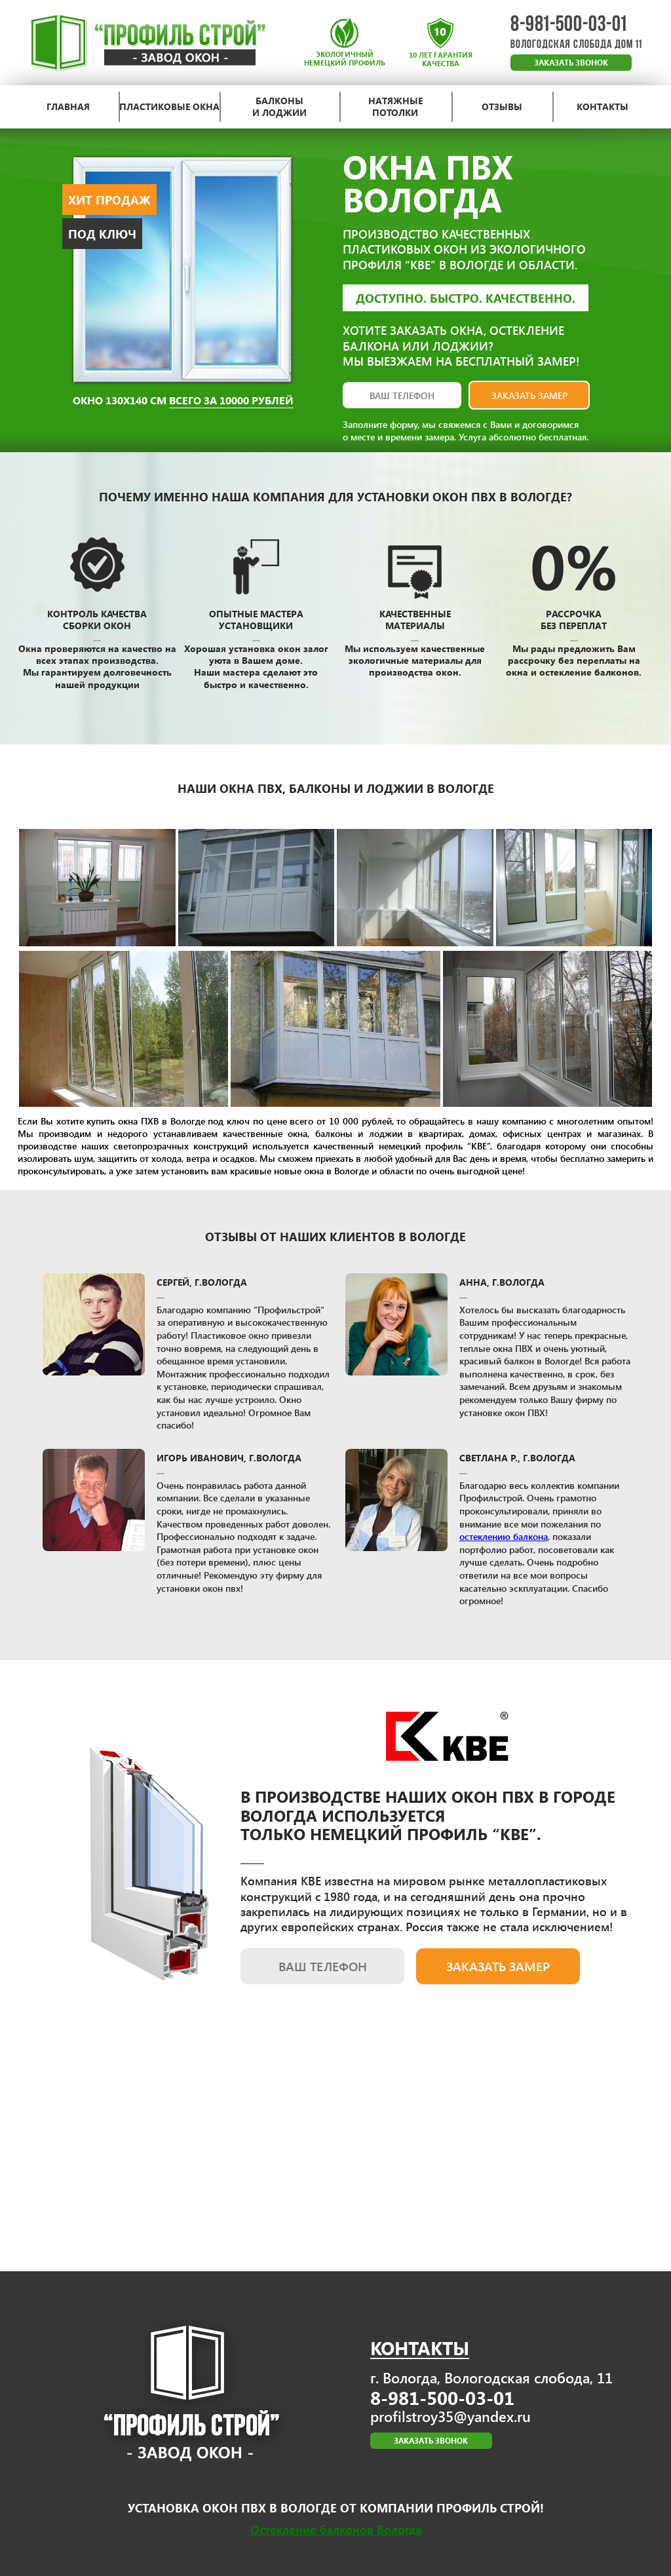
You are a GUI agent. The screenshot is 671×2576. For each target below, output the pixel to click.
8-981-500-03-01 (568, 25)
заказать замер (529, 395)
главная (68, 107)
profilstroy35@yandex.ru (450, 2416)
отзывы (502, 107)
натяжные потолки (395, 107)
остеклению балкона (503, 1536)
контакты (602, 107)
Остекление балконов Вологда (335, 2529)
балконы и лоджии (279, 107)
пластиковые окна (169, 107)
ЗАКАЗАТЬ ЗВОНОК (571, 62)
